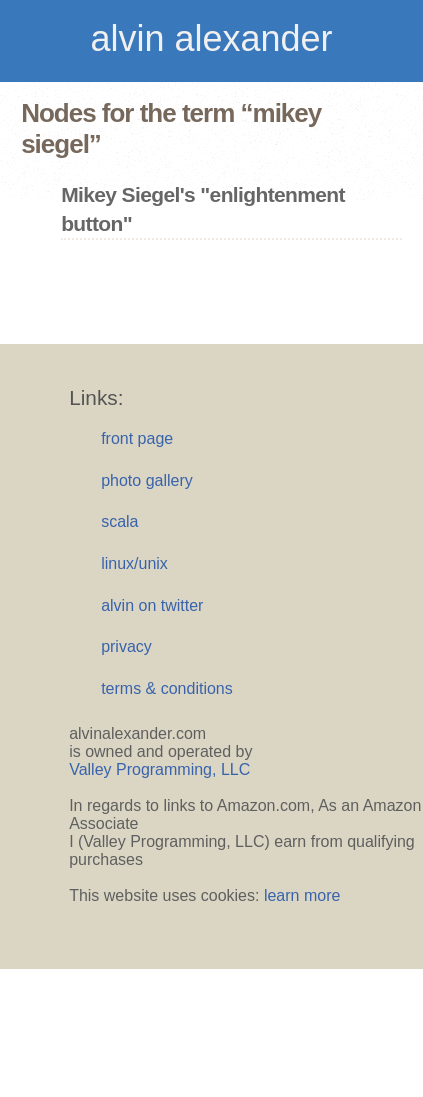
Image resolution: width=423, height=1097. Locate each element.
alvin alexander (211, 38)
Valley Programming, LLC (159, 769)
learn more (302, 895)
